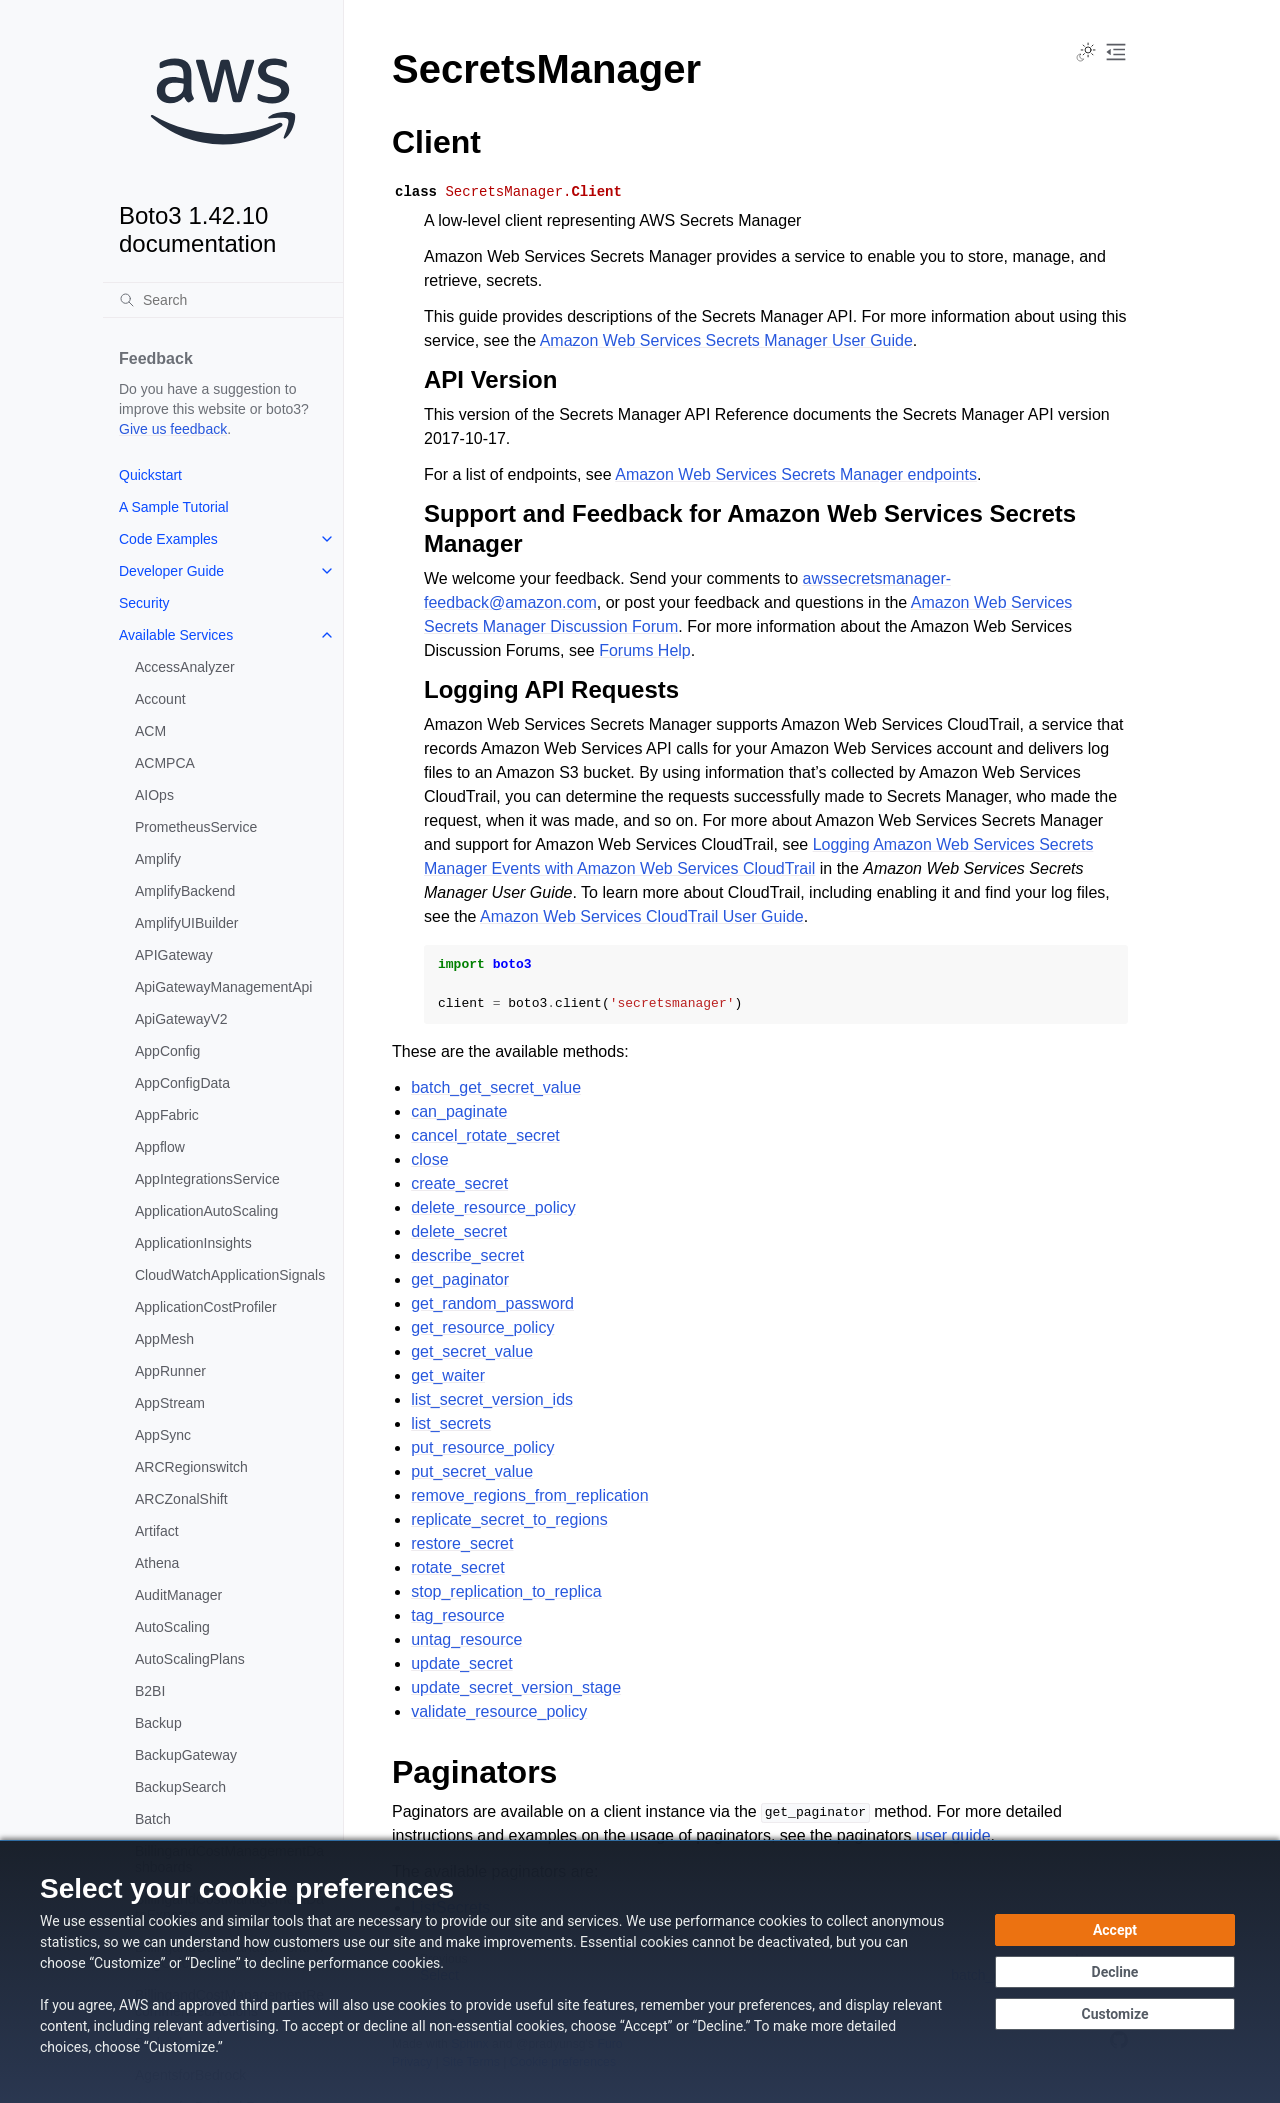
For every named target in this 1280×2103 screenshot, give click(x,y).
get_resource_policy (482, 1327)
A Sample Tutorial (174, 507)
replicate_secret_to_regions (509, 1519)
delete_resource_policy (493, 1207)
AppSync (163, 1435)
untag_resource (466, 1639)
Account (160, 699)
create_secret (459, 1183)
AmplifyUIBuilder (186, 923)
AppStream (170, 1403)
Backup (158, 1723)
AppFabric (167, 1115)
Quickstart (150, 475)
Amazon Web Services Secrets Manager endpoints (796, 474)
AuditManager (178, 1595)
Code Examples (168, 539)
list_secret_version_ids (492, 1399)
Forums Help (645, 650)
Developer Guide (171, 571)
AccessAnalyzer (185, 667)
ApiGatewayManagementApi (223, 987)
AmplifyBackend (185, 891)
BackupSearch (180, 1787)
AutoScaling (172, 1627)
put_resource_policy (482, 1447)
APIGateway (174, 955)
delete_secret (459, 1231)
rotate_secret (457, 1567)
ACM (150, 731)
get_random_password (492, 1303)
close (429, 1159)
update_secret (461, 1663)
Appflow (160, 1147)
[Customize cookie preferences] (1115, 2014)
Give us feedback (173, 429)
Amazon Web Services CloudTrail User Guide (642, 916)
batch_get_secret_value (496, 1087)
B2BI (150, 1691)
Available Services (176, 635)
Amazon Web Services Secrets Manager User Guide (726, 340)
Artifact (157, 1531)
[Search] (223, 300)
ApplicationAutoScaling (206, 1211)
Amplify (158, 859)
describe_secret (467, 1255)
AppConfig (167, 1051)
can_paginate (459, 1111)
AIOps (154, 795)
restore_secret (462, 1543)
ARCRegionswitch (191, 1467)
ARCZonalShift (181, 1499)
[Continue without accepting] (1115, 1972)
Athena (157, 1563)
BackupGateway (186, 1755)
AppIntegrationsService (207, 1179)
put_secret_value (472, 1471)
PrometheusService (196, 827)
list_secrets (451, 1423)
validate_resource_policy (499, 1711)
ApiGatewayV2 (181, 1019)
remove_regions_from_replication (529, 1495)
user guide (953, 1835)
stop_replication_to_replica (506, 1591)
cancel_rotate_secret (485, 1135)
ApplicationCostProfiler (206, 1307)
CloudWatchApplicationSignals (230, 1275)
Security (144, 603)
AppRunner (170, 1371)
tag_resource (457, 1615)
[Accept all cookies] (1115, 1930)
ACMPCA (165, 763)
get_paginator (460, 1279)
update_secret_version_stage (516, 1687)
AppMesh (164, 1339)
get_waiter (448, 1375)
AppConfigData (182, 1083)
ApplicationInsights (193, 1243)
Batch (153, 1819)
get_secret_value (472, 1351)
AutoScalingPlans (190, 1659)
